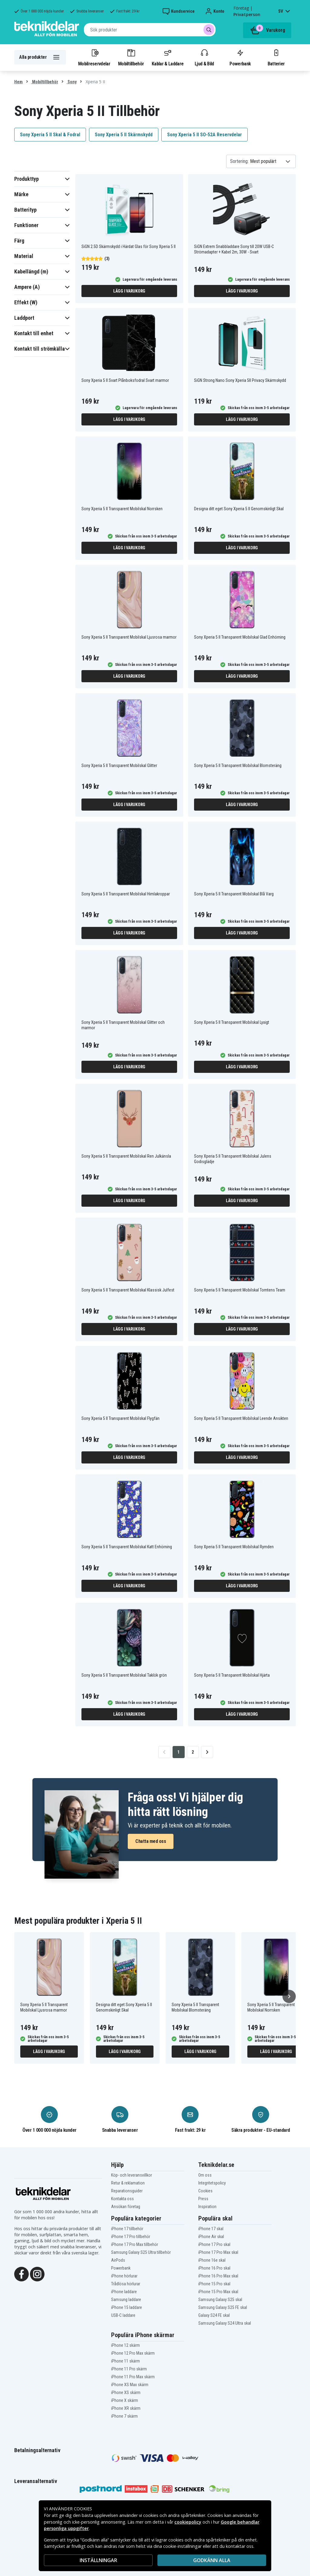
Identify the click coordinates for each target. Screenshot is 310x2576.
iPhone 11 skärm (125, 2361)
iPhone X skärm (124, 2400)
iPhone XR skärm (125, 2408)
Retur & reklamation (128, 2183)
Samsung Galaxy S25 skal (220, 2299)
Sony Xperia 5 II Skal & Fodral (50, 134)
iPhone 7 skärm (124, 2416)
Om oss (205, 2175)
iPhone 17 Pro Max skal (218, 2252)
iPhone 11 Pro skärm (129, 2368)
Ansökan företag (125, 2206)
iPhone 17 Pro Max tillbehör (134, 2244)
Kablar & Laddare (167, 57)
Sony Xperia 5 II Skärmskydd (124, 134)
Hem (18, 81)
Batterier (276, 57)
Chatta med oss (150, 1841)
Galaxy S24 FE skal (214, 2315)
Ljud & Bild (204, 57)
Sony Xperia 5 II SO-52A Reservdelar (204, 134)
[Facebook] (21, 2273)
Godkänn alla (211, 2560)
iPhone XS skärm (125, 2392)
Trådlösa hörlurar (125, 2283)
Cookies (205, 2190)
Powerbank (240, 57)
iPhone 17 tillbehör (127, 2228)
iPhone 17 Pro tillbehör (130, 2236)
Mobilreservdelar (94, 57)
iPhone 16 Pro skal (214, 2268)
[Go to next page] (207, 1752)
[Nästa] (289, 1996)
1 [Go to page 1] (178, 1752)
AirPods (118, 2260)
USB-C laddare (123, 2315)
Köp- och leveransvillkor (131, 2175)
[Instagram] (37, 2273)
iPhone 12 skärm (125, 2345)
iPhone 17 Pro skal (214, 2244)
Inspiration (207, 2206)
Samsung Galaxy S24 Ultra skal (224, 2323)
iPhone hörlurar (124, 2275)
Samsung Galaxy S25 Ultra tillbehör (141, 2252)
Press (203, 2198)
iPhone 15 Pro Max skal (218, 2291)
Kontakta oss (122, 2198)
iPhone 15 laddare (126, 2307)
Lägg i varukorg (129, 291)
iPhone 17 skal (210, 2228)
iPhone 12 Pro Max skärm (133, 2353)
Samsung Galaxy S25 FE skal (222, 2307)
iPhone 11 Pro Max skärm (133, 2376)
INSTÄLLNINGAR (98, 2560)
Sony (72, 81)
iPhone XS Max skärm (129, 2384)
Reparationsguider (127, 2190)
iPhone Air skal (211, 2236)
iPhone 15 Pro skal (214, 2283)
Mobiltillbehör (131, 57)
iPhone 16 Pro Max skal (218, 2275)
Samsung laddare (126, 2299)
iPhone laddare (124, 2291)
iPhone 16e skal (212, 2260)
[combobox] (150, 29)
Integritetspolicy (212, 2183)
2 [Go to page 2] (193, 1752)
